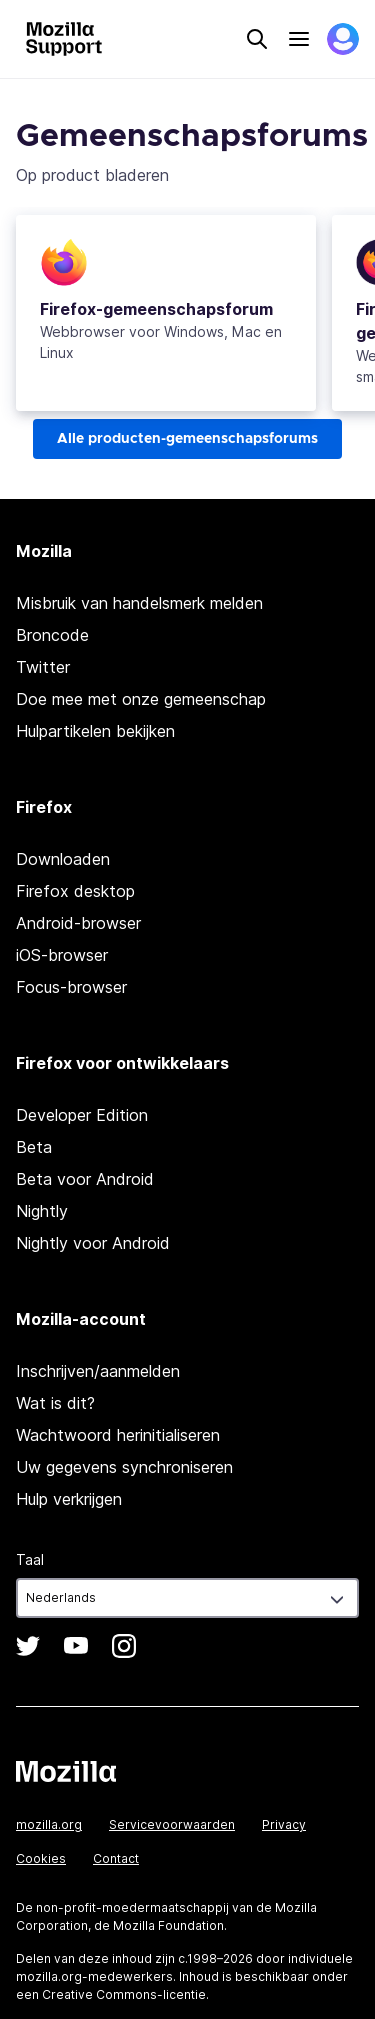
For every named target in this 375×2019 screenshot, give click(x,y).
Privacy (284, 1824)
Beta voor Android (85, 1179)
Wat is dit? (55, 1403)
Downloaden (63, 859)
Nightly (42, 1211)
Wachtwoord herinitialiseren (118, 1435)
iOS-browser (62, 955)
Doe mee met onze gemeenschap (141, 699)
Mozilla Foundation (168, 1925)
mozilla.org (49, 1824)
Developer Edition (82, 1115)
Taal (30, 1559)
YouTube (76, 1646)
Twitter (43, 667)
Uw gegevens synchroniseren (124, 1467)
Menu (299, 39)
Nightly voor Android (93, 1243)
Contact (116, 1858)
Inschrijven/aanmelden (98, 1371)
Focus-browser (71, 987)
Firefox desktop (75, 891)
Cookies (41, 1858)
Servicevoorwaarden (172, 1824)
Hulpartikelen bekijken (95, 731)
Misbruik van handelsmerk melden (139, 603)
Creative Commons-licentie (124, 1994)
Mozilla (66, 1771)
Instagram (124, 1646)
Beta (34, 1147)
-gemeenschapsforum (156, 309)
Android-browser (78, 923)
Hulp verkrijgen (69, 1499)
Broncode (52, 635)
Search (257, 39)
